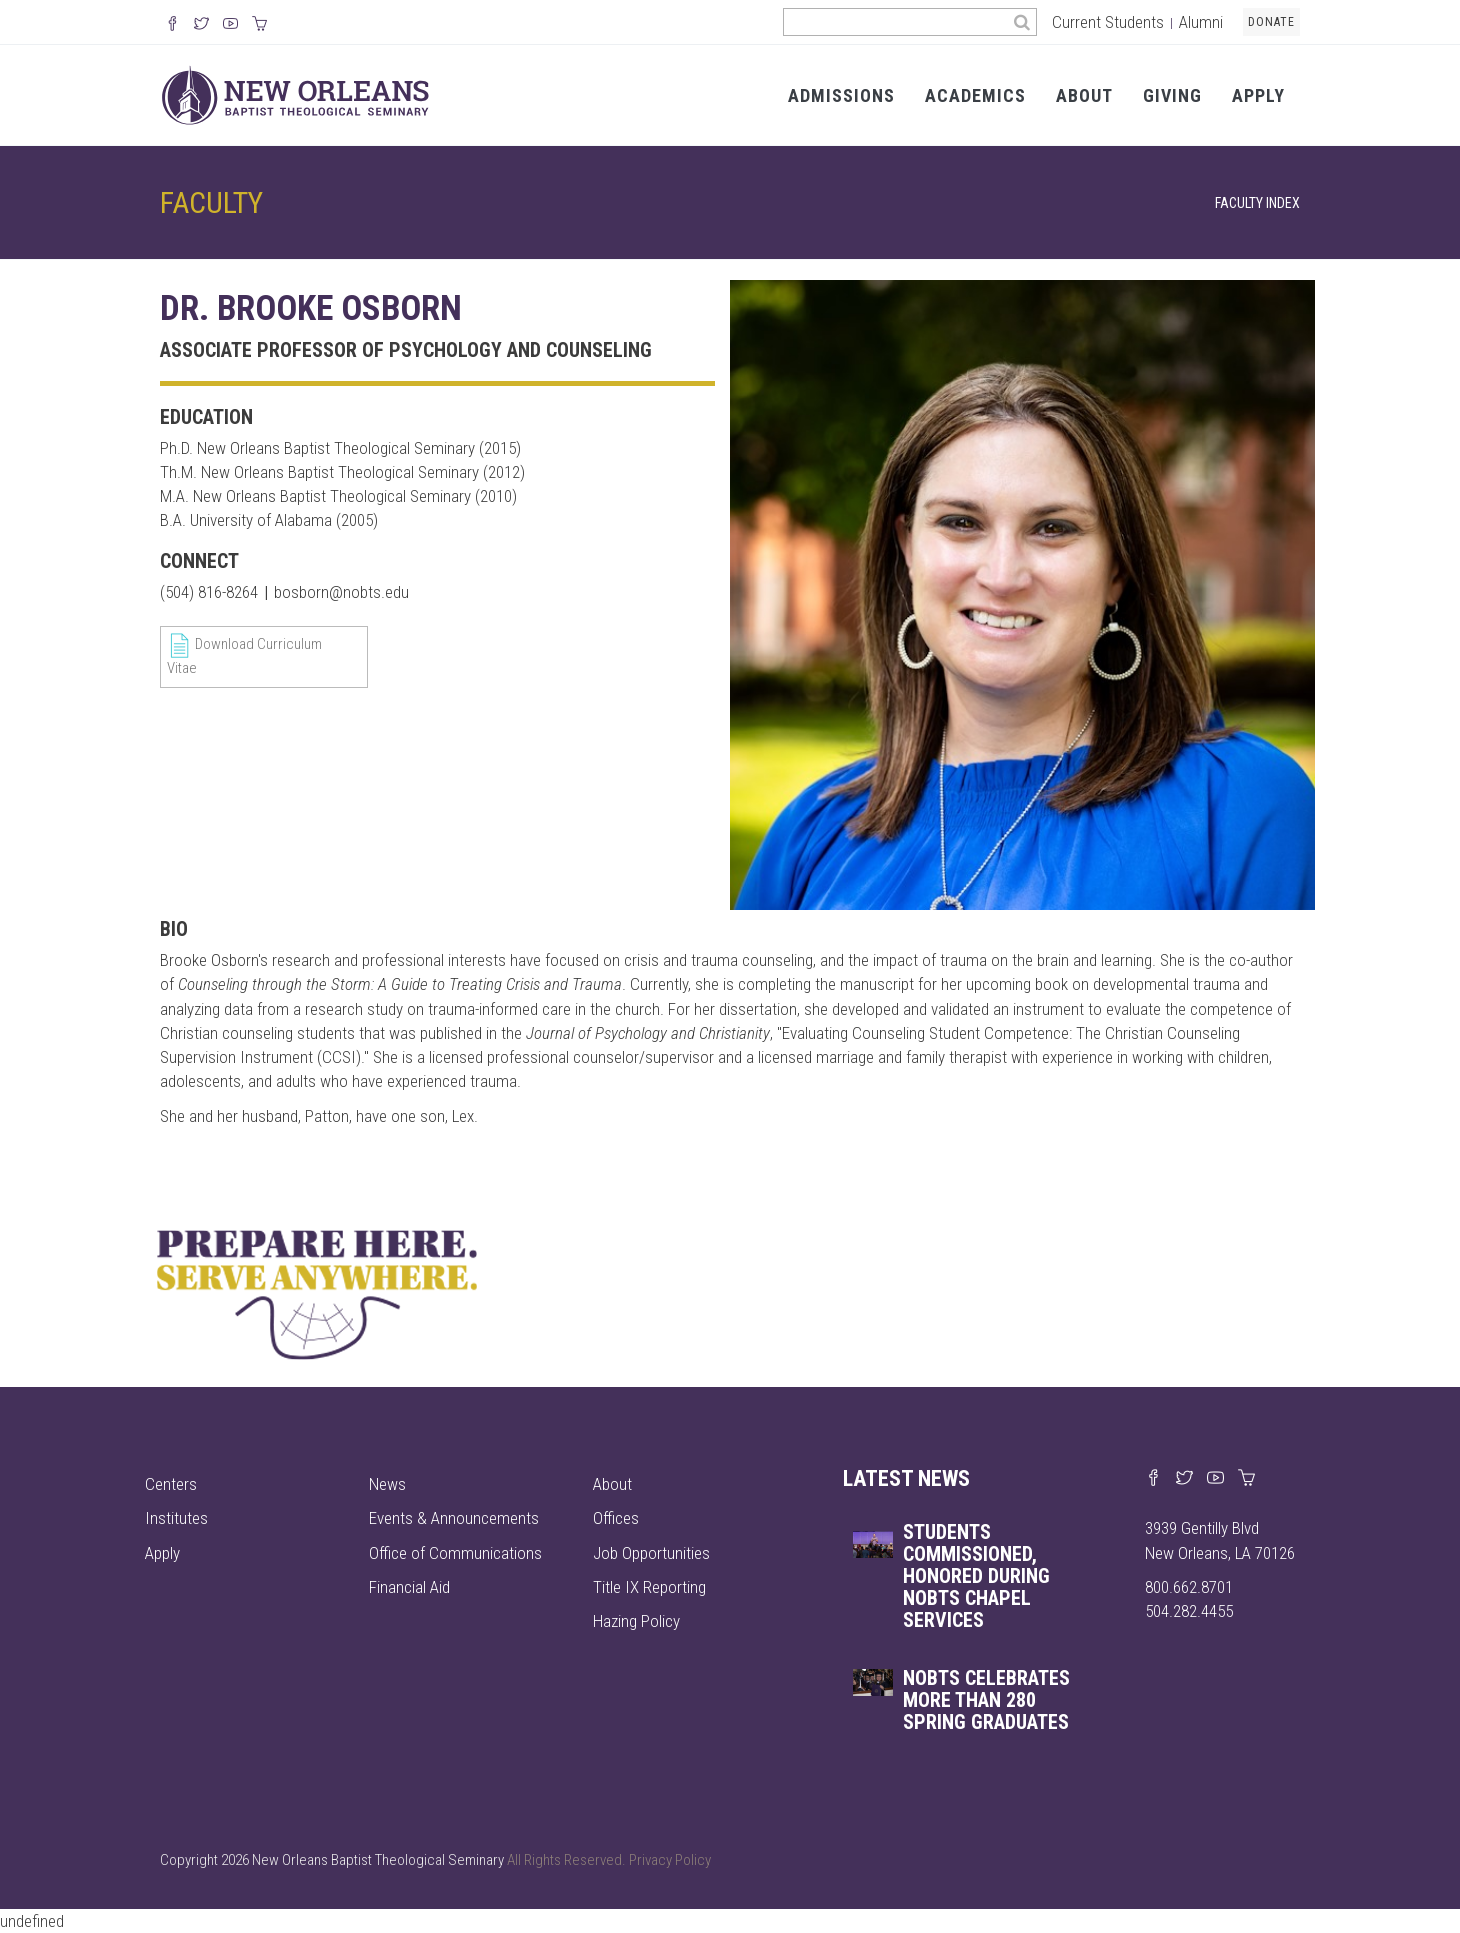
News (387, 1484)
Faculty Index (1257, 203)
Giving (1172, 95)
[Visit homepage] (295, 94)
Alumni (1201, 22)
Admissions (841, 95)
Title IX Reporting (649, 1587)
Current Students (1108, 22)
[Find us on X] (1184, 1479)
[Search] (1022, 22)
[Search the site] (895, 22)
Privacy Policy (670, 1860)
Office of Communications (455, 1553)
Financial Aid (409, 1587)
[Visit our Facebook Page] (172, 25)
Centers (171, 1484)
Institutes (176, 1518)
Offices (616, 1518)
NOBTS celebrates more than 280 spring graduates (986, 1700)
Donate (1271, 22)
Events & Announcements (454, 1518)
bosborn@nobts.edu (341, 592)
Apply (1258, 95)
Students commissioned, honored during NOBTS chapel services (976, 1576)
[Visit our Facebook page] (1153, 1479)
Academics (975, 95)
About (1084, 95)
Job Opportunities (651, 1553)
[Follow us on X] (201, 25)
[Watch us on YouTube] (230, 25)
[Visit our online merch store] (259, 25)
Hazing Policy (636, 1621)
